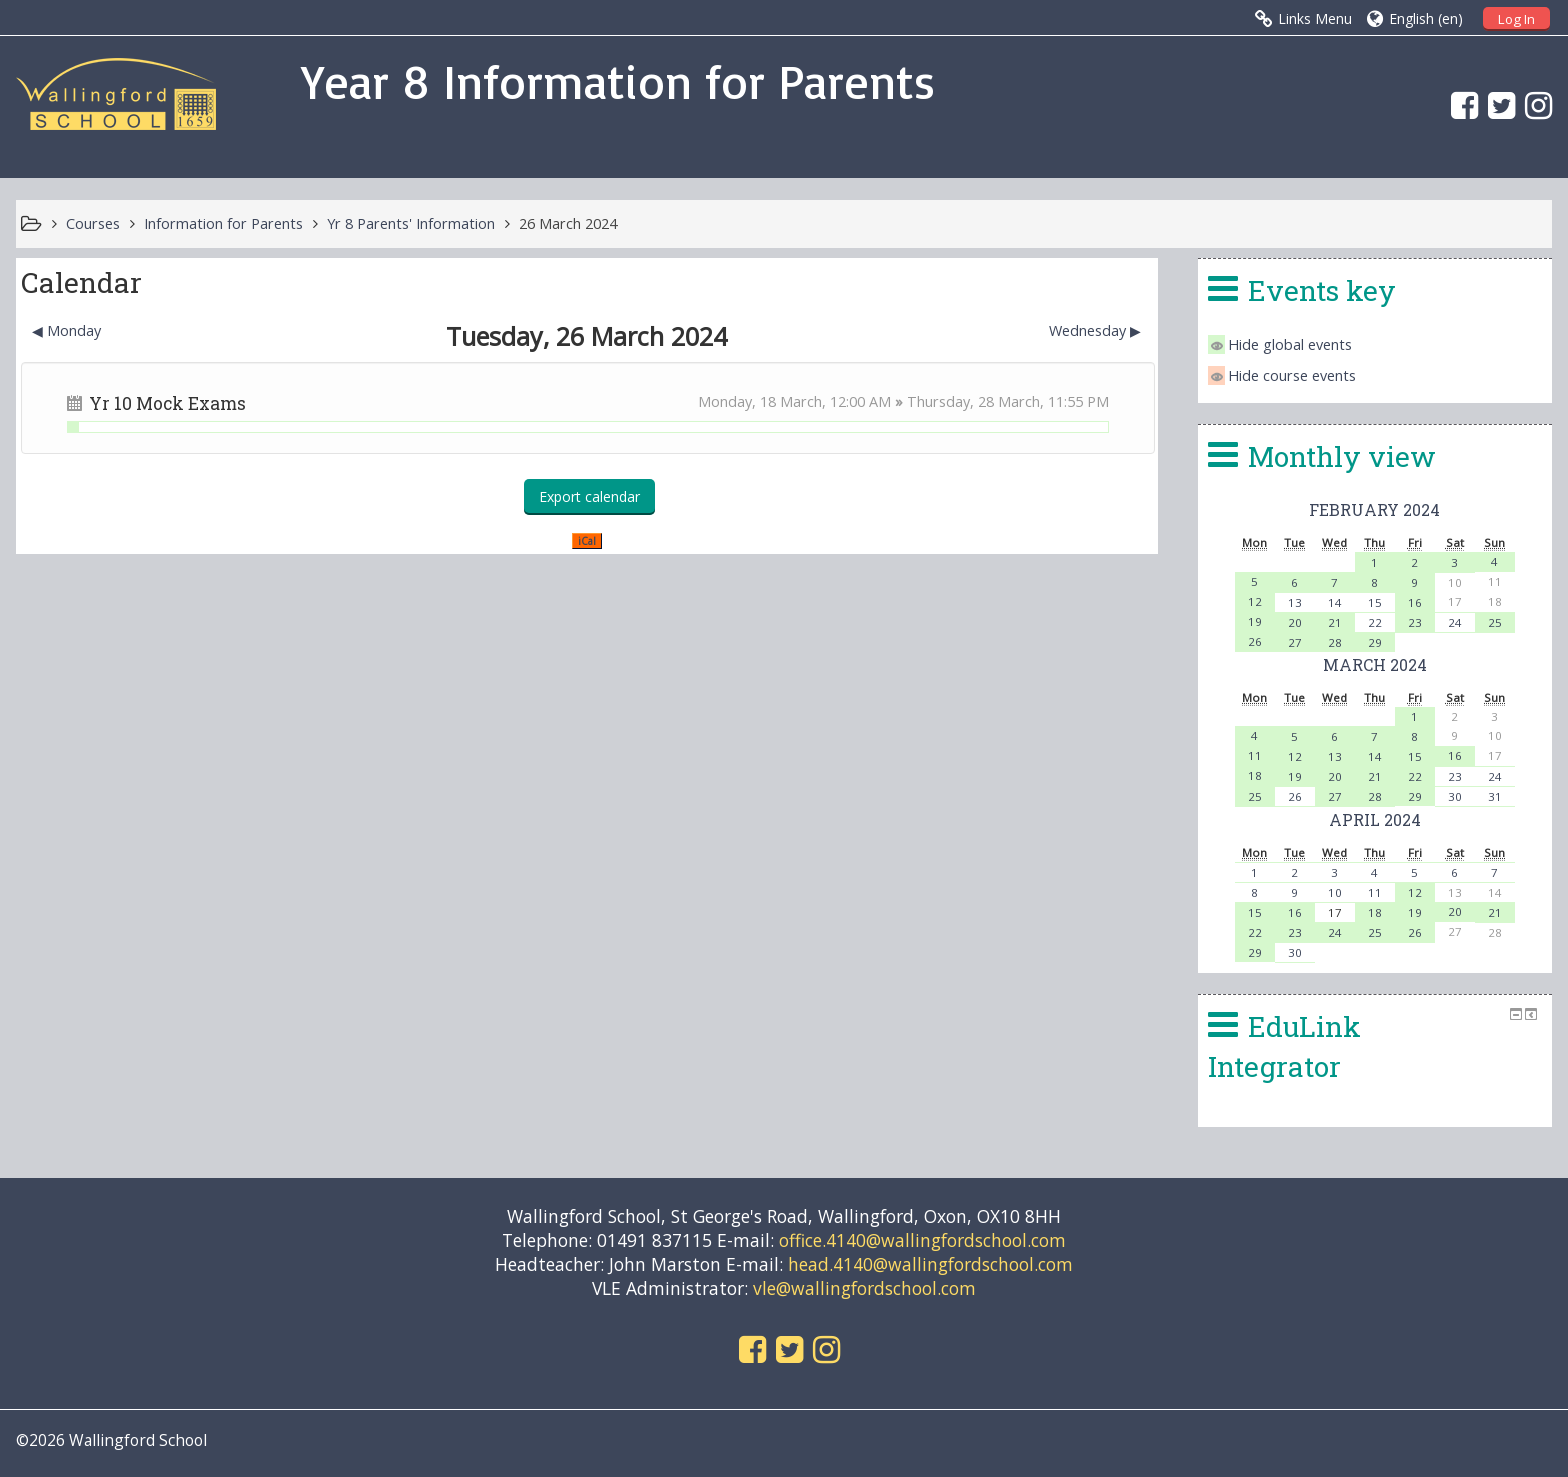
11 (1255, 755)
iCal (587, 541)
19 (1255, 621)
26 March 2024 (568, 223)
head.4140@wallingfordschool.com (930, 1264)
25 (1495, 622)
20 (1295, 622)
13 (1295, 602)
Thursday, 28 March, (977, 401)
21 (1335, 622)
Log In (1516, 19)
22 (1375, 622)
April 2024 (1375, 819)
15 (1375, 602)
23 (1415, 622)
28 (1335, 642)
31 (1495, 796)
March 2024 (1375, 664)
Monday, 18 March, (764, 401)
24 (1455, 622)
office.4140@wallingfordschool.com (922, 1240)
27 (1295, 642)
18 (1255, 775)
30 (1455, 796)
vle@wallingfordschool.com (864, 1288)
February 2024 (1374, 509)
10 (1335, 892)
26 (1255, 641)
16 (1415, 602)
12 (1255, 601)
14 (1335, 602)
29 (1375, 642)
